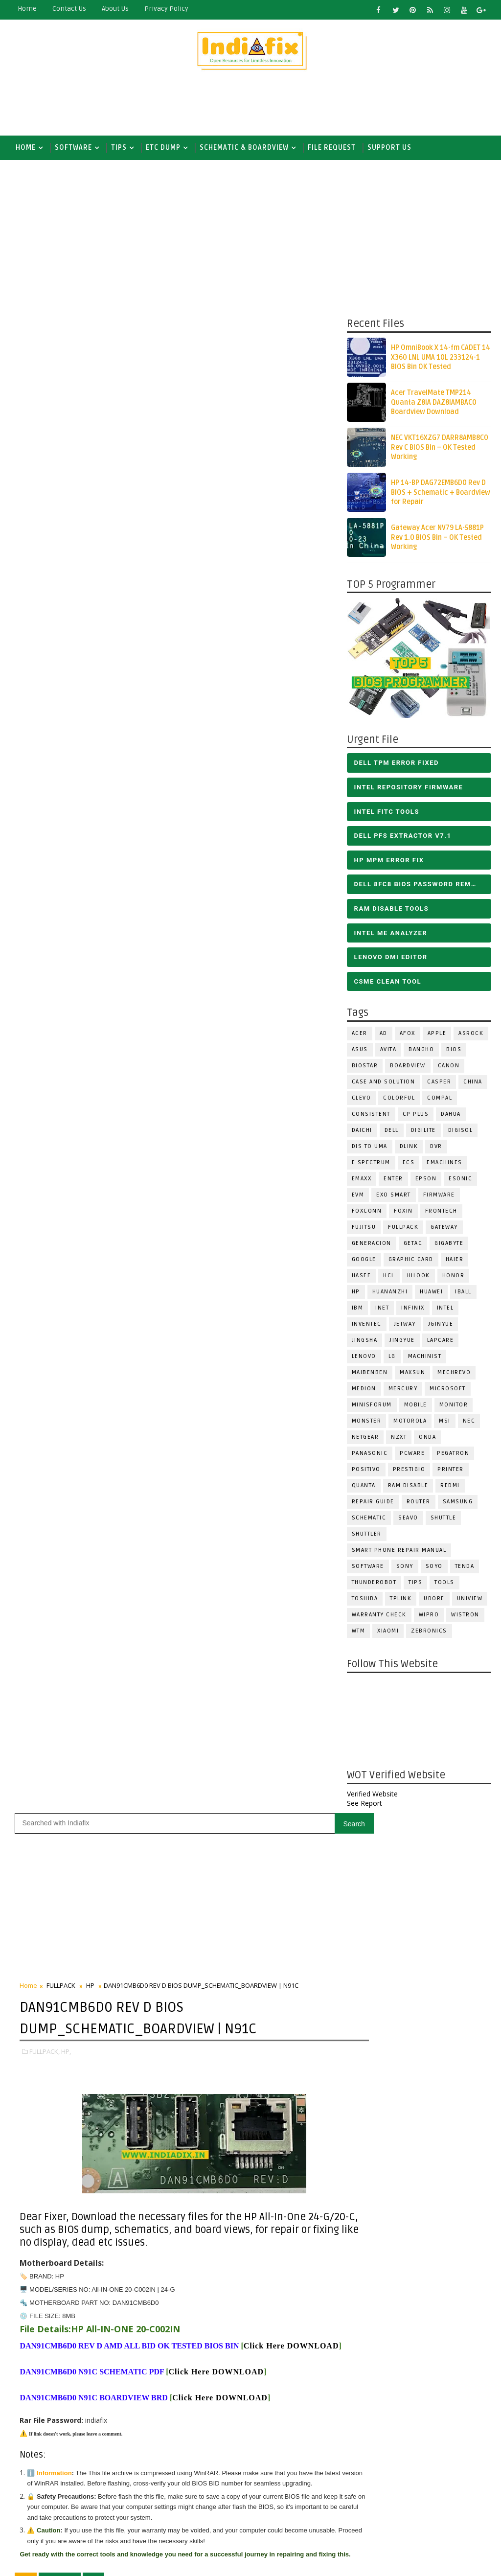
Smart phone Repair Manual (399, 1552)
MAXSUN (412, 1374)
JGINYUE (441, 1326)
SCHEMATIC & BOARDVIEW (244, 147)
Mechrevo (454, 1374)
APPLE (437, 1035)
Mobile (415, 1406)
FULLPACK (403, 1229)
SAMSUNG (458, 1503)
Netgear (365, 1439)
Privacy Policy (166, 8)
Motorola (410, 1422)
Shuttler (367, 1536)
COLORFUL (399, 1100)
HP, (66, 551)
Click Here (216, 890)
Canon (449, 1067)
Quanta (364, 1487)
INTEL (445, 1309)
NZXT (399, 1439)
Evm (358, 1196)
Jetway (405, 1326)
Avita (388, 1051)
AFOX (407, 1035)
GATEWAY (444, 1229)
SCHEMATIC (369, 1519)
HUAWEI (431, 1293)
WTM (358, 1632)
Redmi (450, 1487)
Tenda (465, 1568)
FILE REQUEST (332, 147)
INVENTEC (367, 1326)
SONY (404, 1568)
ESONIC (460, 1180)
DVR (436, 1148)
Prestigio (409, 1471)
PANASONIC (370, 1455)
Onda (427, 1439)
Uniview (470, 1600)
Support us (389, 147)
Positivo (366, 1471)
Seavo (408, 1519)
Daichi (362, 1132)
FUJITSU (364, 1229)
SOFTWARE (73, 147)
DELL (392, 1132)
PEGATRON (453, 1455)
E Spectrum (371, 1164)
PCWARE (412, 1455)
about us (115, 8)
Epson (426, 1180)
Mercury (403, 1390)
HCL (389, 1277)
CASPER (439, 1083)
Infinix (413, 1309)
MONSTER (367, 1422)
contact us (69, 8)
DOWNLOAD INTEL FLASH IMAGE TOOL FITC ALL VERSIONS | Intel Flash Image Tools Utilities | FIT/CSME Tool (266, 2358)
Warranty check (379, 1616)
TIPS (119, 147)
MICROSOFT (448, 1390)
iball (463, 1293)
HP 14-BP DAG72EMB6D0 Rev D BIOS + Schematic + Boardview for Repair (440, 494)
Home (27, 8)
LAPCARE (440, 1342)
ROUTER (419, 1503)
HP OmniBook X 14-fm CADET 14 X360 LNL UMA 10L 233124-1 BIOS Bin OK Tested (440, 359)
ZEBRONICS (429, 1632)
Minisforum (372, 1406)
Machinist (425, 1358)
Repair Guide (373, 1503)
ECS (409, 1164)
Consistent (371, 1116)
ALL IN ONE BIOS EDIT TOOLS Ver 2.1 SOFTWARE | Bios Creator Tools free (297, 2485)
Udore (434, 1600)
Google (364, 1261)
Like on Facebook (276, 1492)
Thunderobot (374, 1584)
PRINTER (450, 1471)
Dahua (451, 1116)
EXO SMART (393, 1196)
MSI (445, 1422)
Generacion (371, 1245)
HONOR (453, 1277)
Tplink (400, 1600)
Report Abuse (227, 2521)
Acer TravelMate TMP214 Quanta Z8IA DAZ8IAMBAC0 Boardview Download (434, 404)
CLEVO (361, 1100)
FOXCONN (367, 1213)
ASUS (360, 1051)
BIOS (453, 1051)
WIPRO (429, 1616)
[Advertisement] (250, 106)
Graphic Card (410, 1261)
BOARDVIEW (408, 1067)
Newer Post (40, 1420)
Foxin (403, 1213)
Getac (413, 1245)
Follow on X (276, 1471)
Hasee (361, 1277)
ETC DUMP (163, 147)
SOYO (434, 1568)
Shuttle (443, 1519)
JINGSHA (365, 1342)
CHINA (472, 1083)
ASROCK (470, 1035)
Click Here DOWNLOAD (67, 864)
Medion (364, 1390)
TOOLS (444, 1584)
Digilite (423, 1132)
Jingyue (402, 1342)
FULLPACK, (44, 551)
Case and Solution (383, 1083)
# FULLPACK (60, 1120)
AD (383, 1035)
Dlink (409, 1148)
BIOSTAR (365, 1067)
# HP (93, 1120)
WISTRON (465, 1616)
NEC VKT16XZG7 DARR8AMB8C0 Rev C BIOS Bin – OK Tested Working (439, 449)
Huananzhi (390, 1293)
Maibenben (370, 1374)
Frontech (441, 1213)
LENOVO (364, 1358)
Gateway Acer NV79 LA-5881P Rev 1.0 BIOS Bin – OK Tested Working (437, 539)
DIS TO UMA (369, 1148)
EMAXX (362, 1180)
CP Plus (416, 1116)
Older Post (314, 1420)
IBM (358, 1309)
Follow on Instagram (276, 1535)
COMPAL (439, 1100)
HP (356, 1293)
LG (392, 1358)
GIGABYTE (448, 1245)
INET (382, 1309)
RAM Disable (408, 1487)
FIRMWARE (439, 1196)
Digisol (460, 1132)
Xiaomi (388, 1632)
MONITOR (453, 1406)
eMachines (444, 1164)
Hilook (418, 1277)
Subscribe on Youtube (276, 1514)
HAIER (455, 1261)
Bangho (421, 1051)
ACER (359, 1035)
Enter (393, 1180)
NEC (469, 1422)
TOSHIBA (365, 1600)
